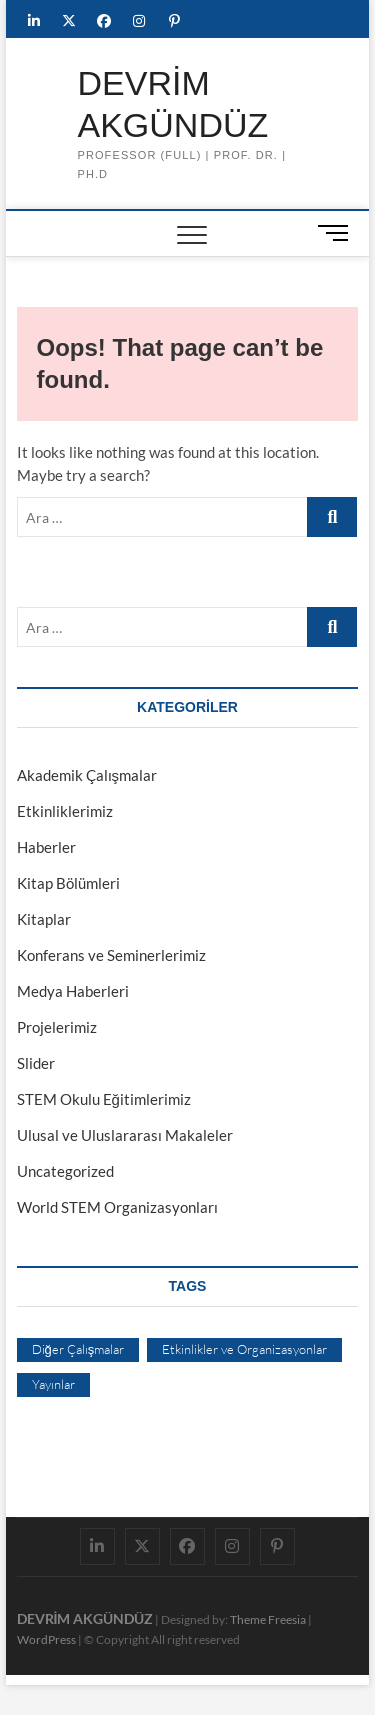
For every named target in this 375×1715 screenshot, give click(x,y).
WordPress (46, 1639)
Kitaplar (44, 919)
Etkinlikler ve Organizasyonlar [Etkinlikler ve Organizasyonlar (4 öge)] (244, 1349)
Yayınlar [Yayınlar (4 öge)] (53, 1384)
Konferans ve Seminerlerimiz (111, 955)
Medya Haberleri (73, 991)
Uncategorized (65, 1171)
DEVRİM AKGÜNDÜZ (172, 104)
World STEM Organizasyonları (117, 1207)
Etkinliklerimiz (65, 811)
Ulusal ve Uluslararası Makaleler (125, 1135)
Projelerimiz (57, 1027)
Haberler (46, 847)
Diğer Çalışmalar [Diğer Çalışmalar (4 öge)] (78, 1349)
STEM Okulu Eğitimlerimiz (104, 1099)
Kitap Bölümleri (68, 883)
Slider (36, 1063)
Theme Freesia (268, 1619)
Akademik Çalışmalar (87, 775)
